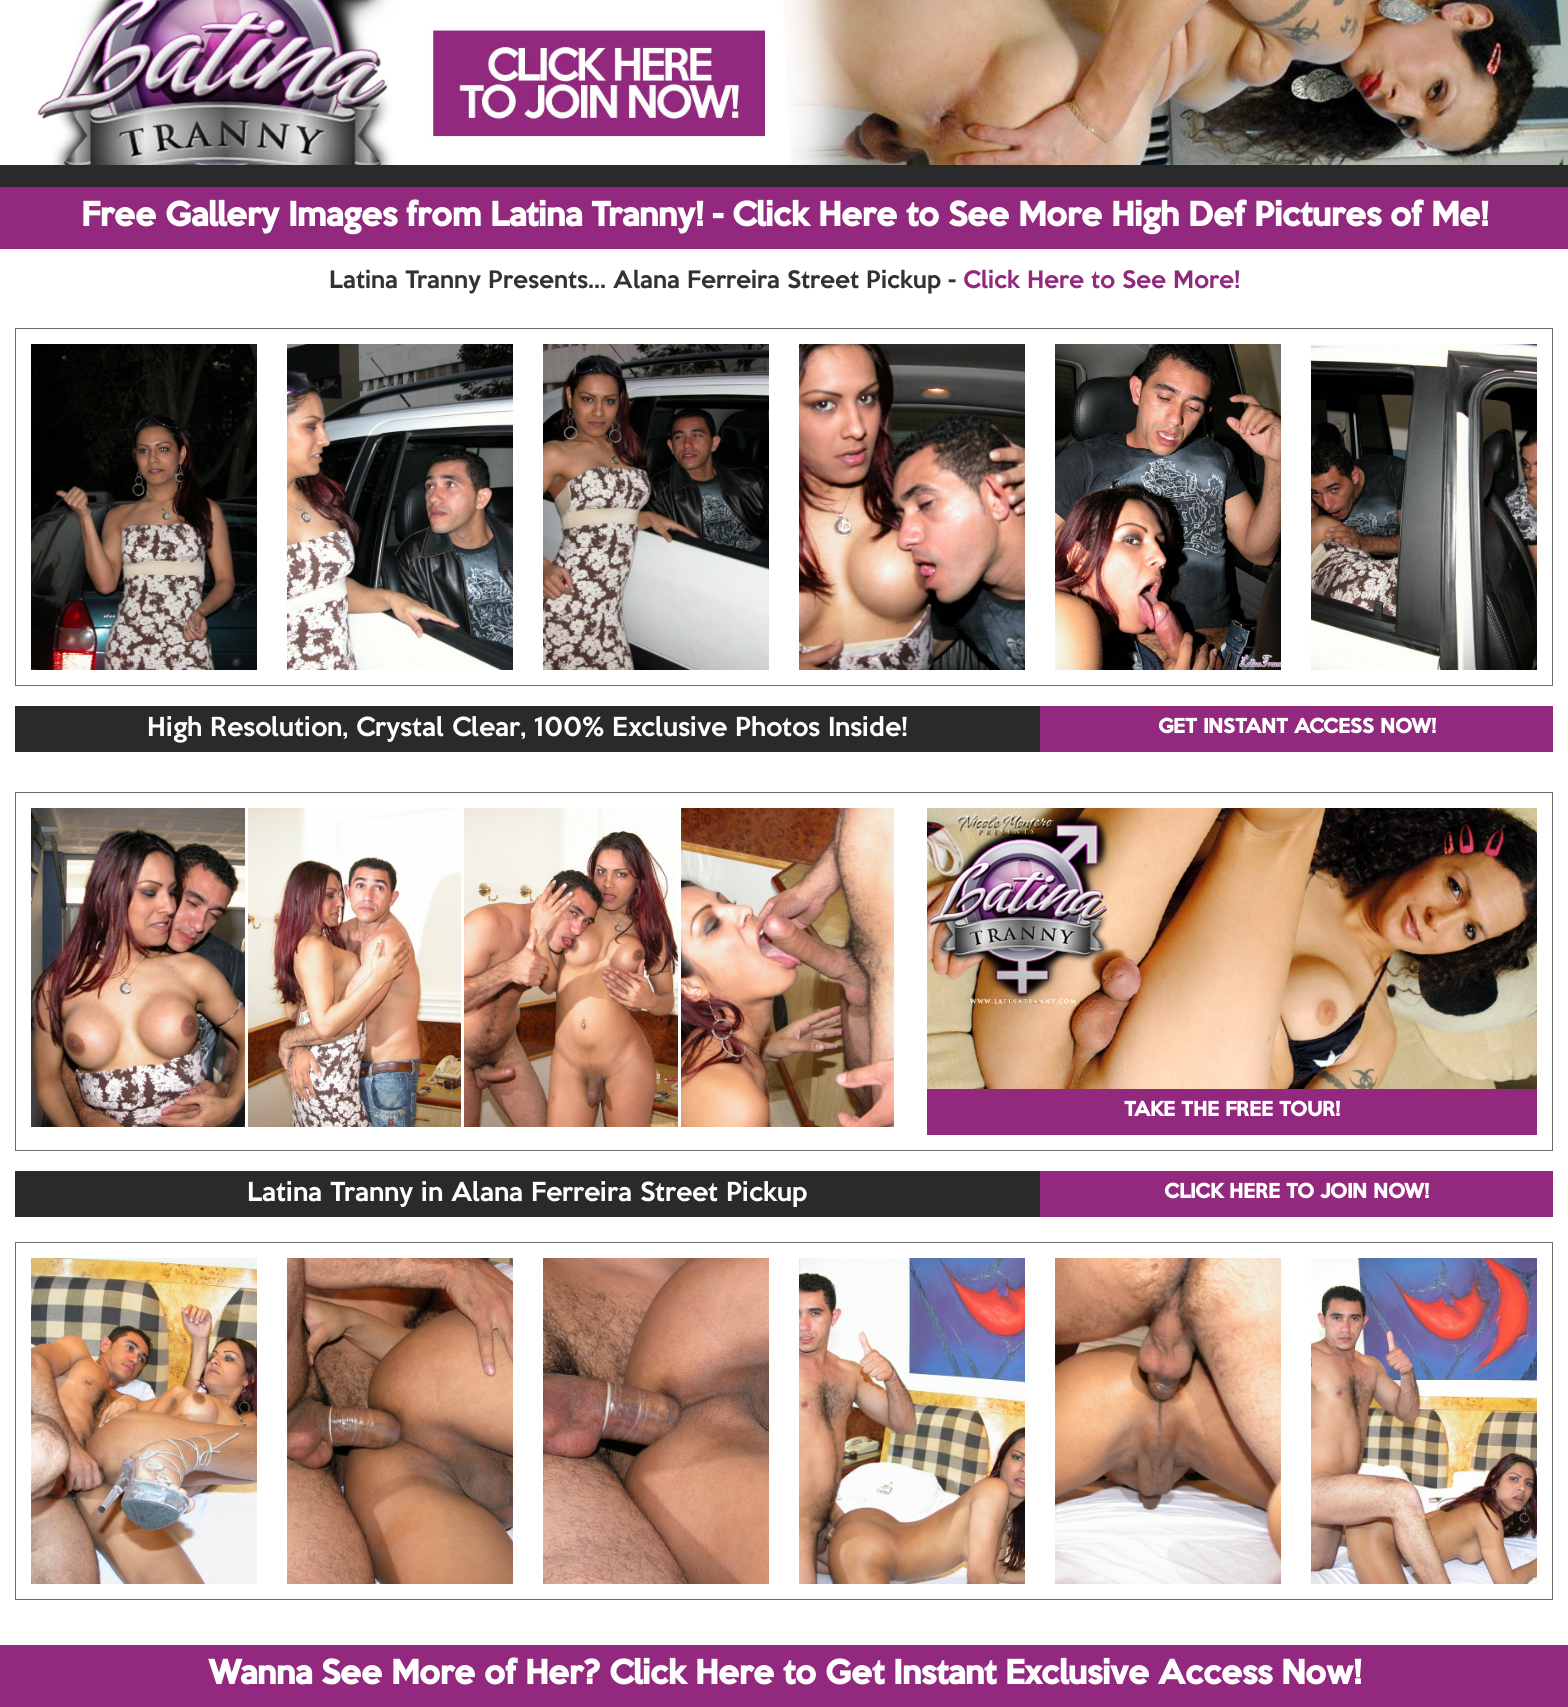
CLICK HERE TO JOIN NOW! (1296, 1193)
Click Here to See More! (1101, 281)
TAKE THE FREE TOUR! (1232, 1111)
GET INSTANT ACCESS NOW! (1297, 728)
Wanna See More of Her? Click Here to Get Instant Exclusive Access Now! (784, 1675)
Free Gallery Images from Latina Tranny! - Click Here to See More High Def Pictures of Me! (784, 217)
